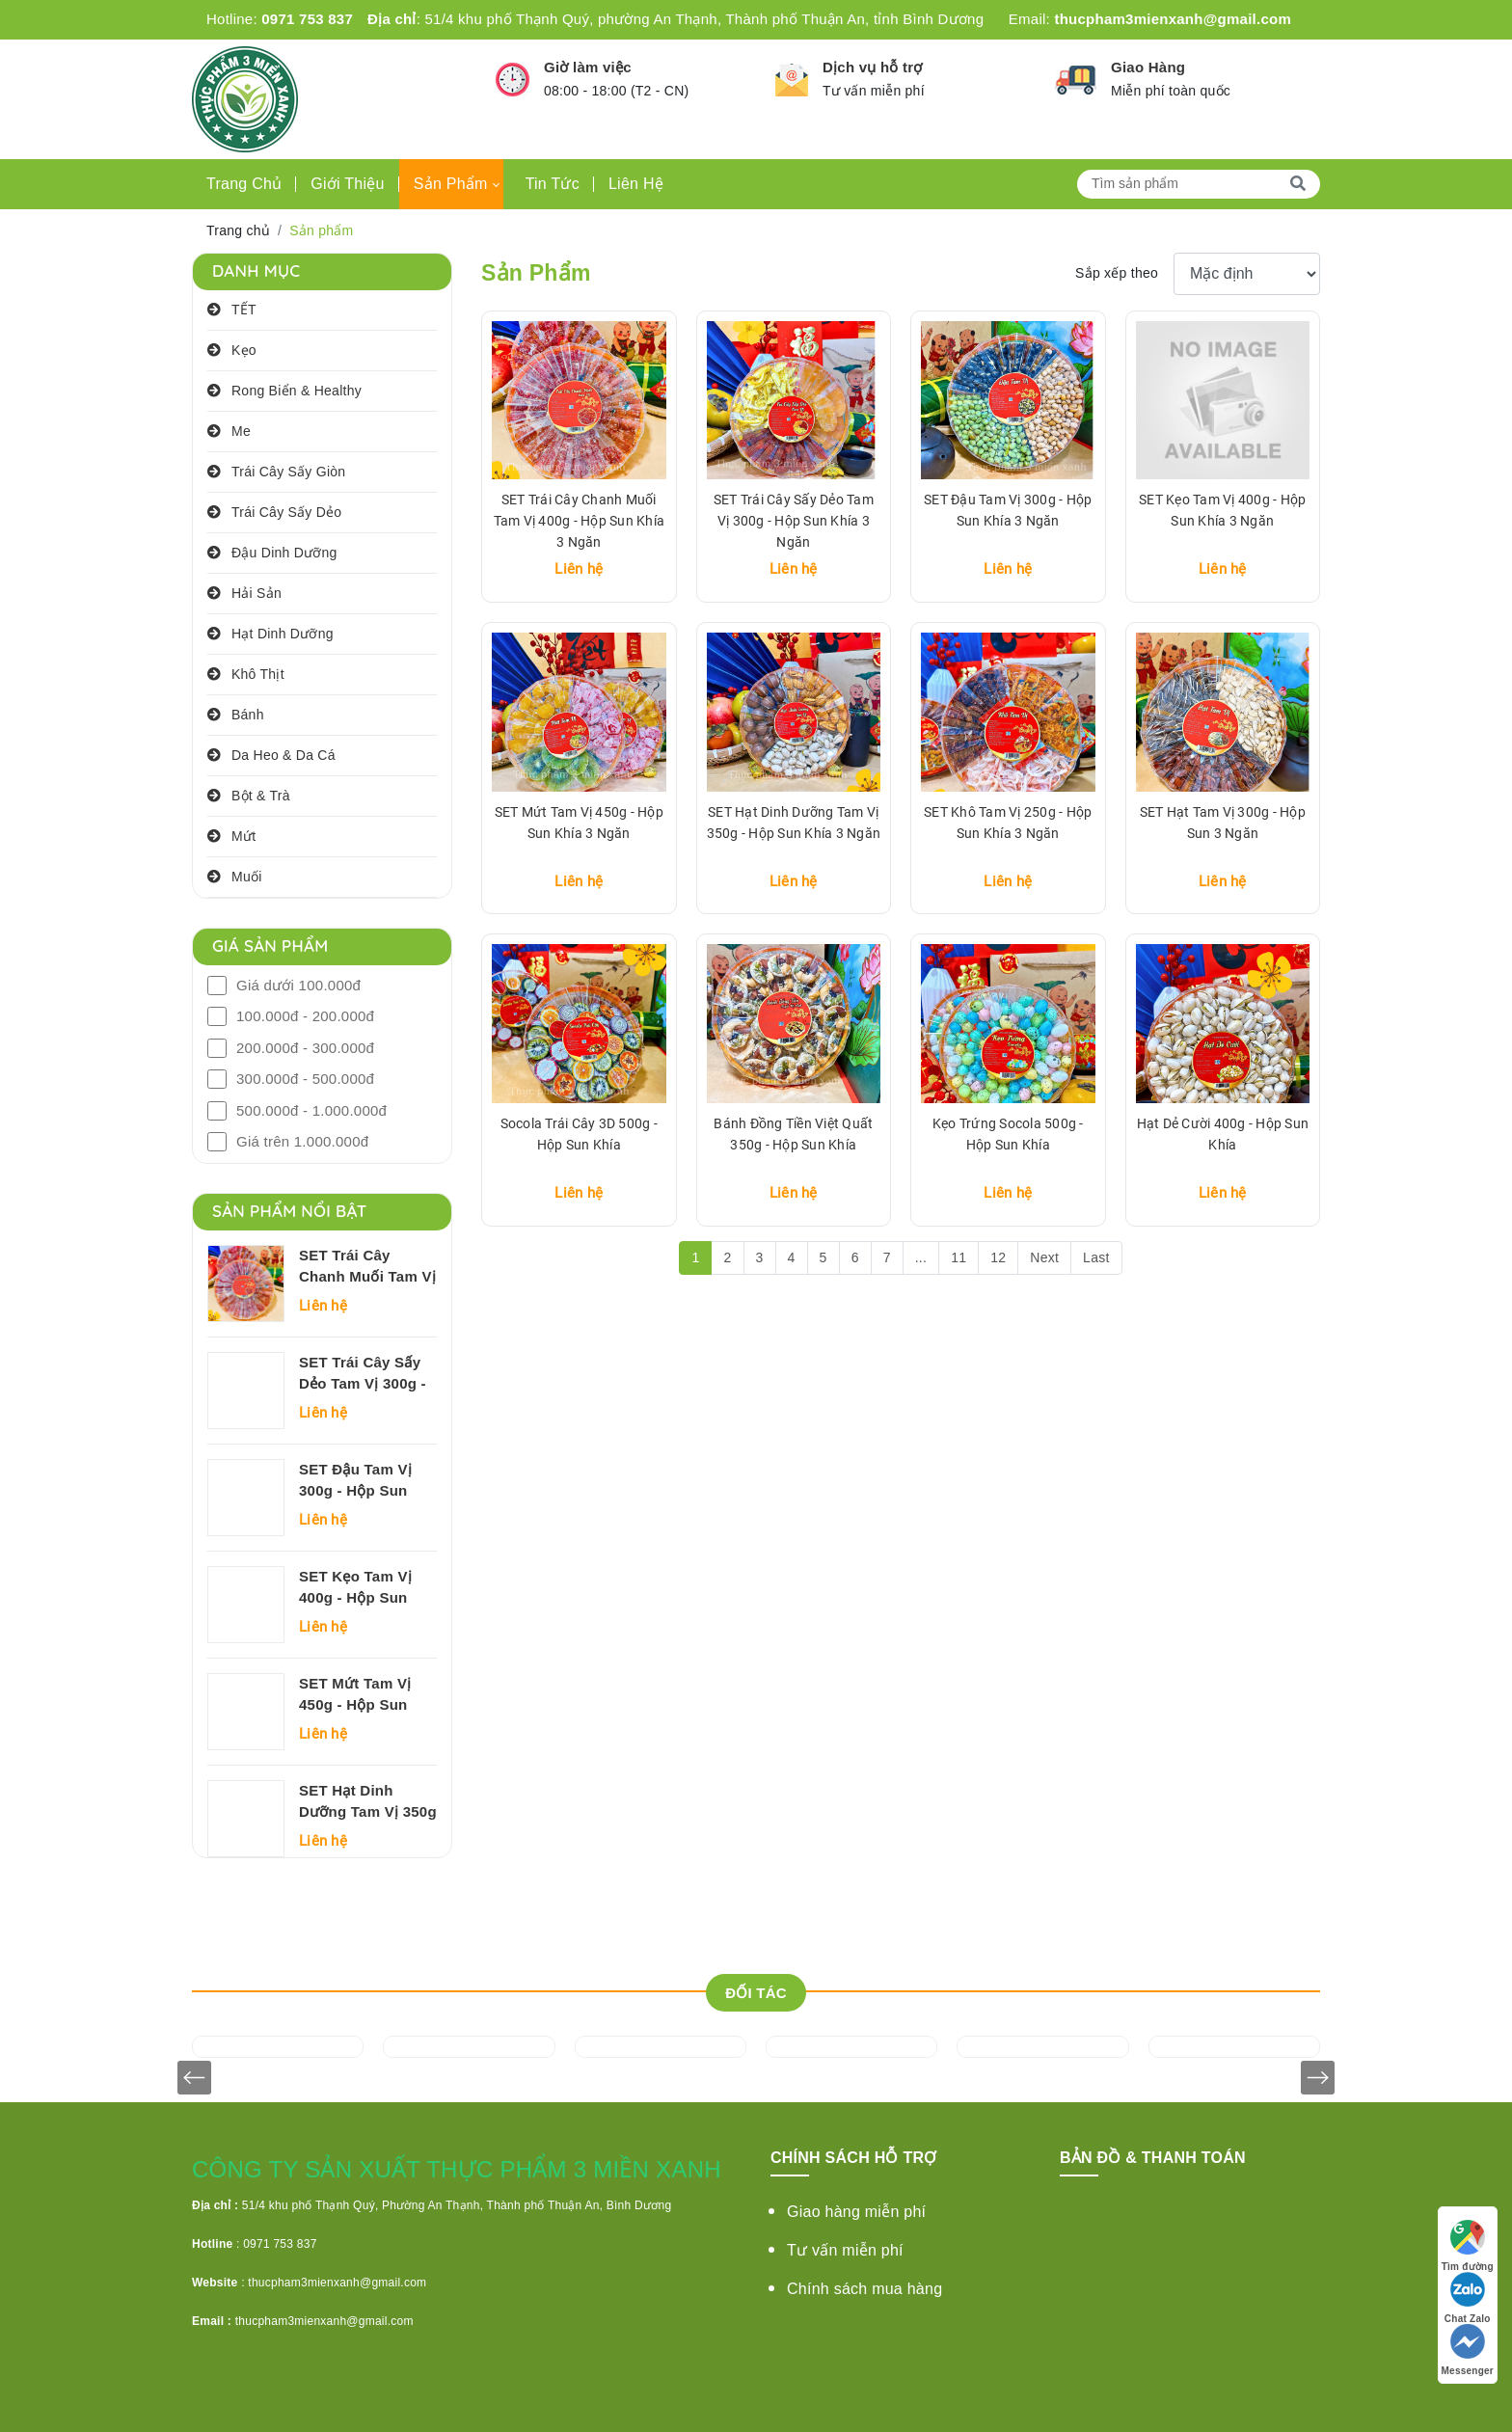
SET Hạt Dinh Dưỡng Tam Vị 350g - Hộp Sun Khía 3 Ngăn (368, 1802)
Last (1096, 1257)
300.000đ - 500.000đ (305, 1078)
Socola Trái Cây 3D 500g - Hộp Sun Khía (579, 1134)
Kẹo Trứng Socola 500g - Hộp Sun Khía (1008, 1134)
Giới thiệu (347, 184)
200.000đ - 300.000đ (305, 1048)
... (921, 1257)
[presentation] (194, 2077)
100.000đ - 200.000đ (305, 1016)
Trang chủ (244, 184)
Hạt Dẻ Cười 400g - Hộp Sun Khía (1223, 1134)
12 (998, 1257)
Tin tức (553, 184)
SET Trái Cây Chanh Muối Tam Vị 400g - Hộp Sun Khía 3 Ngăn (367, 1267)
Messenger (1468, 2348)
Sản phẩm (451, 184)
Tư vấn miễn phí (845, 2250)
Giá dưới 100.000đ (298, 985)
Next (1044, 1257)
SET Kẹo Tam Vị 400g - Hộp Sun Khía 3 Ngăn (355, 1588)
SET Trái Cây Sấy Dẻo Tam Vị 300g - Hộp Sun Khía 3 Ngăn (362, 1374)
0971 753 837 (307, 19)
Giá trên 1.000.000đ (302, 1141)
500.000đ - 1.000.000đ (311, 1110)
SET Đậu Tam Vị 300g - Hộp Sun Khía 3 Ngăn (355, 1481)
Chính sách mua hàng (864, 2289)
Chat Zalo (1467, 2296)
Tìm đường (1468, 2244)
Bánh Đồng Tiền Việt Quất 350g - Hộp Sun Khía (793, 1134)
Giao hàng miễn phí (856, 2211)
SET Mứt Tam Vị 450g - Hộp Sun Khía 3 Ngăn (355, 1695)
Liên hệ (635, 184)
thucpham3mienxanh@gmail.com (1172, 19)
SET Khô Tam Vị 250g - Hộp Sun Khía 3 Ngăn (1008, 822)
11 (958, 1257)
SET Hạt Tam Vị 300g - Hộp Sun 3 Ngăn (1223, 822)
